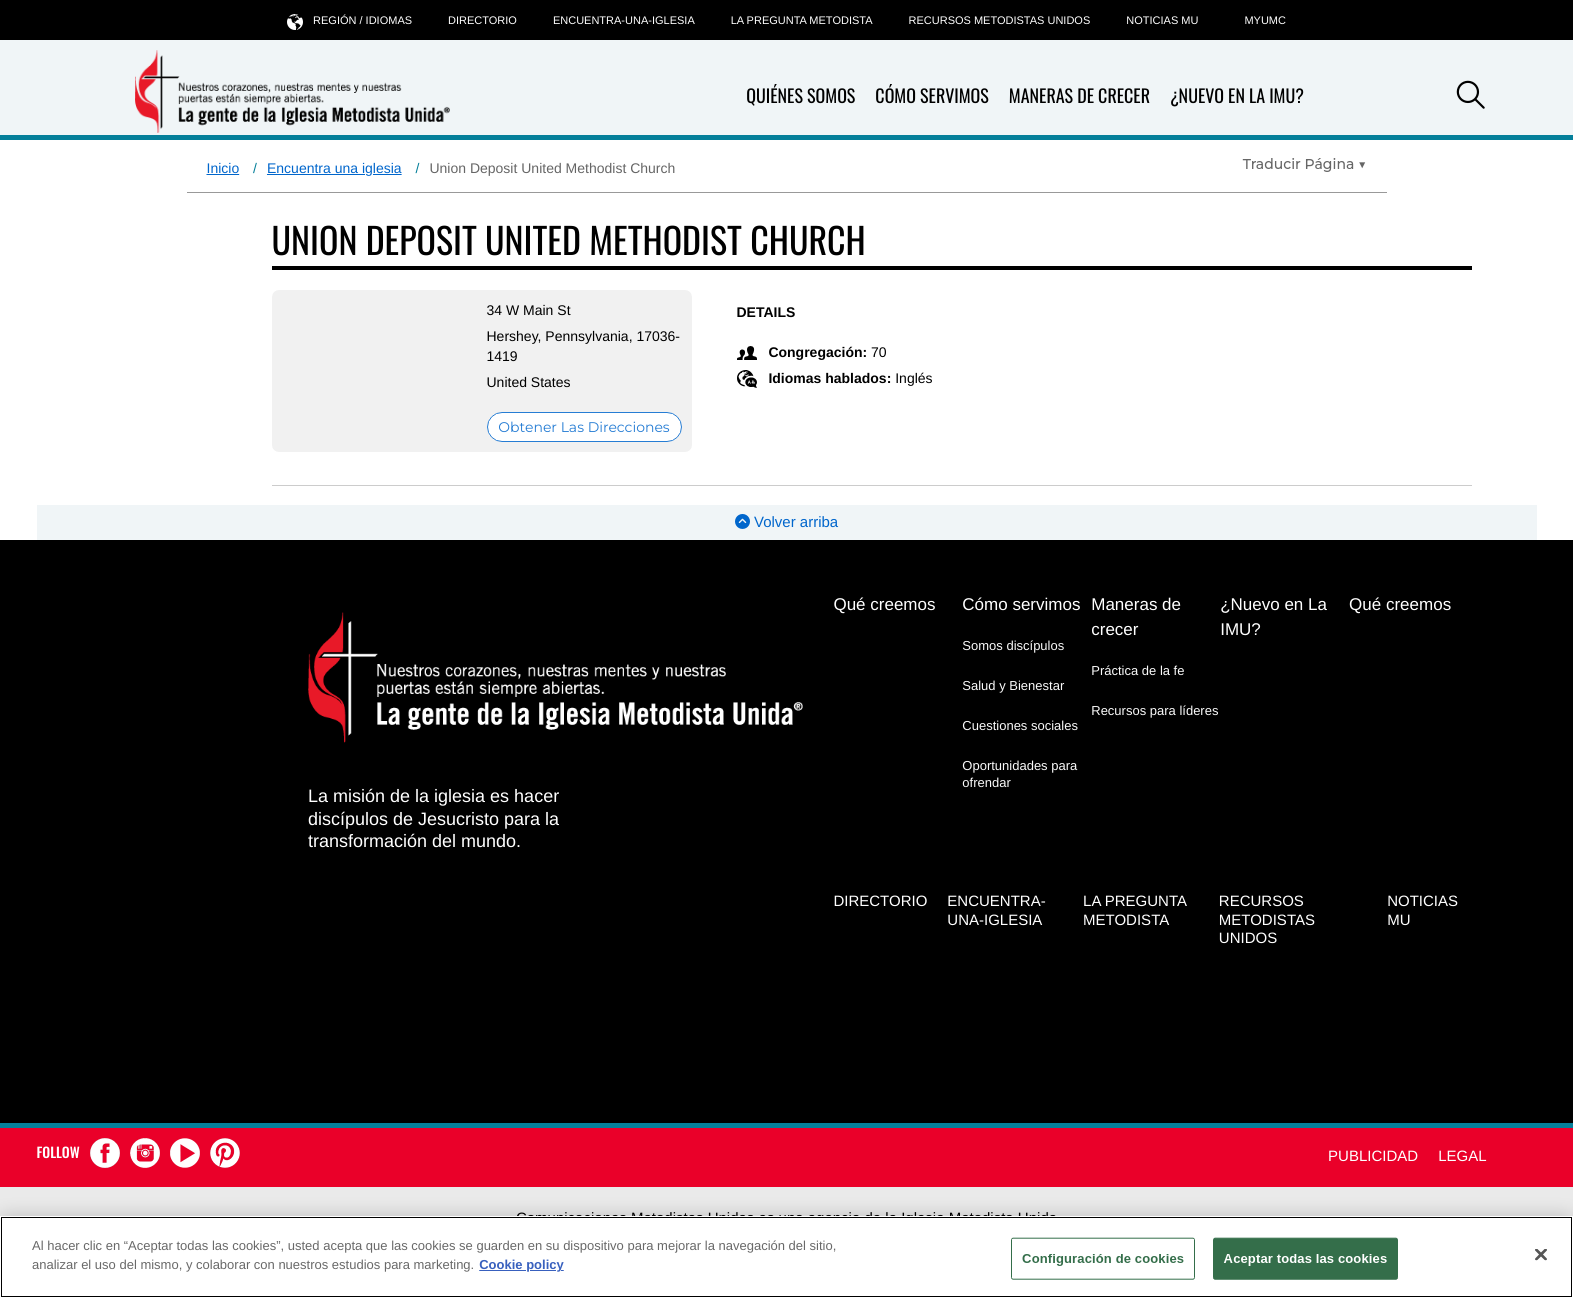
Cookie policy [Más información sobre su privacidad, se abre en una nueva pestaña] (521, 1264)
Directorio (482, 21)
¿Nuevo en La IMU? (1237, 96)
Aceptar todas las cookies (1306, 1258)
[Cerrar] (1541, 1254)
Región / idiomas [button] (349, 20)
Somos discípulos (1013, 645)
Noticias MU (1162, 21)
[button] (1471, 98)
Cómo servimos (931, 96)
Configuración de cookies (1103, 1258)
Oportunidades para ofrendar (1019, 773)
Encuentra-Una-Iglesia (624, 21)
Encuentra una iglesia (334, 168)
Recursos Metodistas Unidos (1000, 21)
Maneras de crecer (1079, 96)
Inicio (223, 168)
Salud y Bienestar (1013, 685)
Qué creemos (884, 604)
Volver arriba (786, 522)
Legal (1462, 1156)
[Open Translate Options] (1305, 164)
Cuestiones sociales (1020, 725)
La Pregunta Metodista (802, 21)
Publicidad (1373, 1156)
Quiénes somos (800, 96)
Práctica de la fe (1137, 670)
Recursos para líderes (1154, 710)
